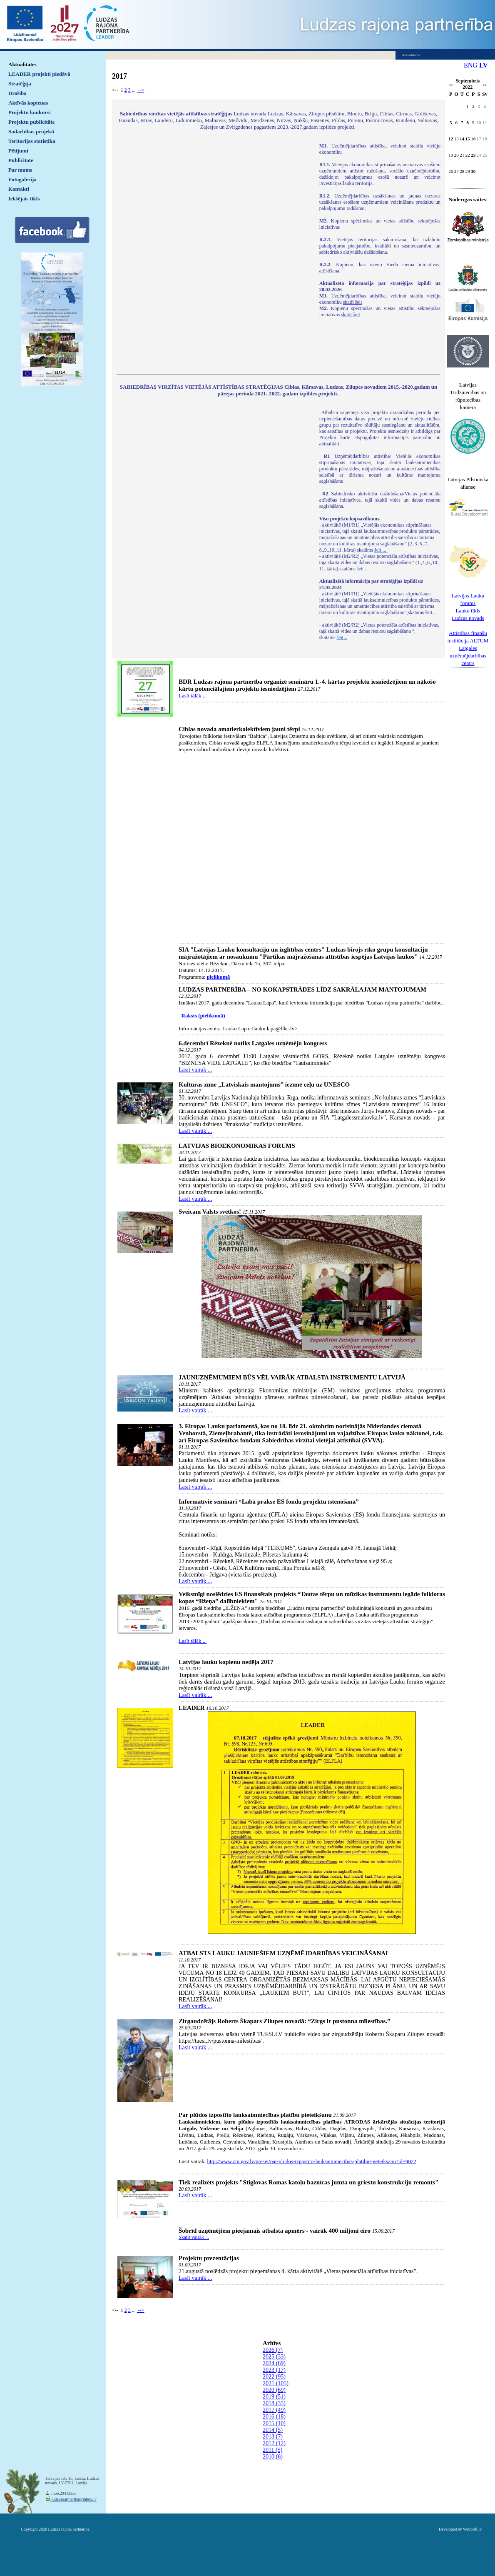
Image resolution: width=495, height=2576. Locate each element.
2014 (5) (273, 2430)
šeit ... (381, 550)
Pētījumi (18, 150)
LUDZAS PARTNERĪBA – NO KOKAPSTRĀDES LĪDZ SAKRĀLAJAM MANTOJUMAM (302, 989)
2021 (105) (276, 2383)
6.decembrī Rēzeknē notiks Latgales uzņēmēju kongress (253, 1043)
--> (140, 90)
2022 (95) (274, 2377)
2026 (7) (273, 2350)
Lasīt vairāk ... (195, 1070)
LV (483, 65)
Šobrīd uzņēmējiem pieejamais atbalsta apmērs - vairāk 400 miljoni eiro (275, 2230)
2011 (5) (272, 2450)
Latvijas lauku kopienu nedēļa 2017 (226, 1662)
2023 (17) (274, 2370)
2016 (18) (274, 2417)
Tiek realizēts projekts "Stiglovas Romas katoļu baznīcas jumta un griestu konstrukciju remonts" (308, 2182)
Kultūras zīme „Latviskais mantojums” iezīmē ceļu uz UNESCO (264, 1084)
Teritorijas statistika (31, 141)
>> (485, 85)
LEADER (192, 1707)
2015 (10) (274, 2423)
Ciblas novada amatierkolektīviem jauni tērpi (239, 729)
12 (450, 138)
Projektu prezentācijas (209, 2258)
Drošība (17, 93)
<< (451, 85)
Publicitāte (20, 160)
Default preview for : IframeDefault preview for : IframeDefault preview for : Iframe (214, 253)
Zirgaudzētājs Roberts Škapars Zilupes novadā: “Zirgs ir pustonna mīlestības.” (285, 2021)
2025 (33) (274, 2357)
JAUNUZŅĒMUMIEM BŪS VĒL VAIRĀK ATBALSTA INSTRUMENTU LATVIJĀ (292, 1377)
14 (462, 138)
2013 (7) (273, 2437)
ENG (471, 65)
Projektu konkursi (29, 112)
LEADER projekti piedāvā (39, 74)
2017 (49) (274, 2410)
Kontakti (18, 189)
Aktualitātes (22, 64)
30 (473, 171)
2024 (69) (274, 2363)
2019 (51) (274, 2397)
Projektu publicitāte (31, 122)
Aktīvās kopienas (28, 103)
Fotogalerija (22, 179)
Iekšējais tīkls (24, 198)
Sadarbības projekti (31, 131)
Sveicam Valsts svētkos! (210, 1211)
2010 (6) (273, 2457)
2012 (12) (274, 2443)
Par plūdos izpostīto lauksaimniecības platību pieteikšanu (255, 2114)
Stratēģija (19, 83)
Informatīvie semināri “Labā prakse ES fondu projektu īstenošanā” (269, 1501)
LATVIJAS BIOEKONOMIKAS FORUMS (237, 1145)
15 (467, 138)
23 (473, 154)
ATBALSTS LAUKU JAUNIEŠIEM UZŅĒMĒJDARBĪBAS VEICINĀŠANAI (283, 1953)
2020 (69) (274, 2390)
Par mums (20, 170)
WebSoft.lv (472, 2529)
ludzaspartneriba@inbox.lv (73, 2499)
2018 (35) (274, 2403)
